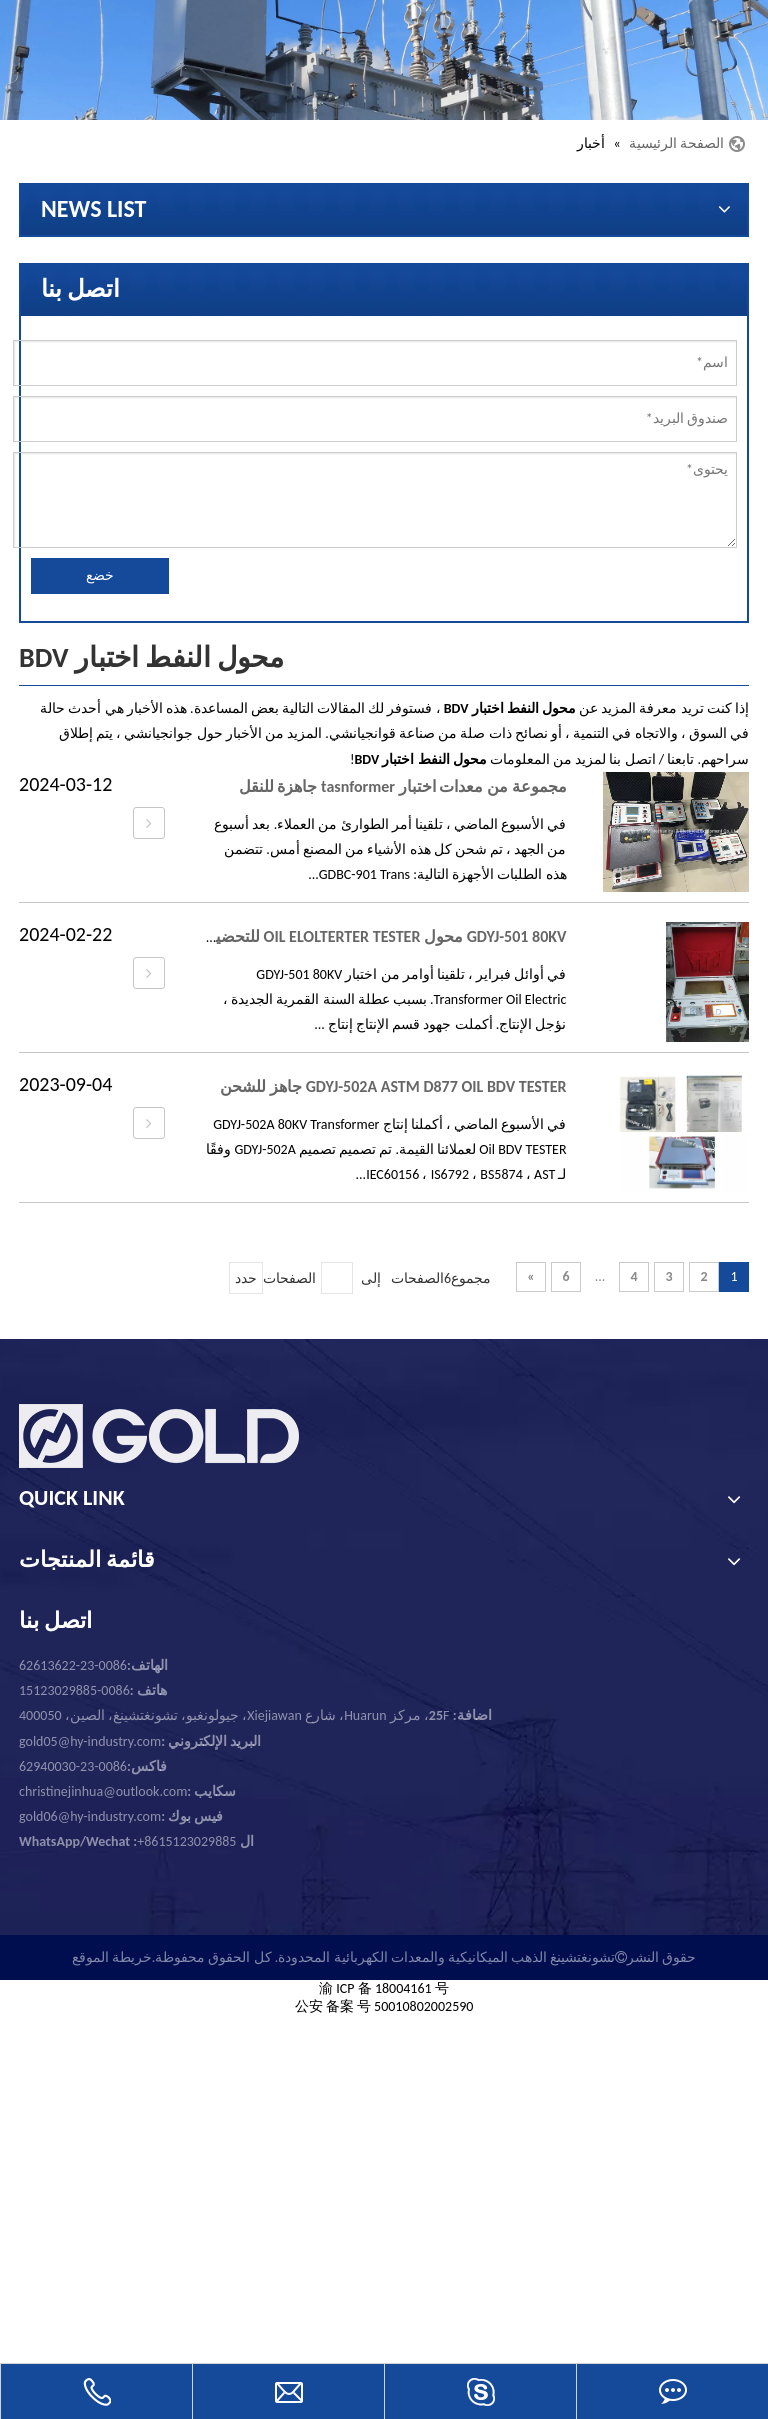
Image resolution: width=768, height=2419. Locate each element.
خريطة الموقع (112, 1957)
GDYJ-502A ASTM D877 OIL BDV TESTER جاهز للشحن (393, 1086)
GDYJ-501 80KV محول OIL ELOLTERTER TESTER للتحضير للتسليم (359, 936)
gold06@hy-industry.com (121, 1816)
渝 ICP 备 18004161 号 (384, 1988)
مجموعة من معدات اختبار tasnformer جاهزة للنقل (403, 786)
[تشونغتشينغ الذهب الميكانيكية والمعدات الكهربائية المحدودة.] (384, 60)
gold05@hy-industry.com (90, 1741)
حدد (246, 1278)
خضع (100, 575)
